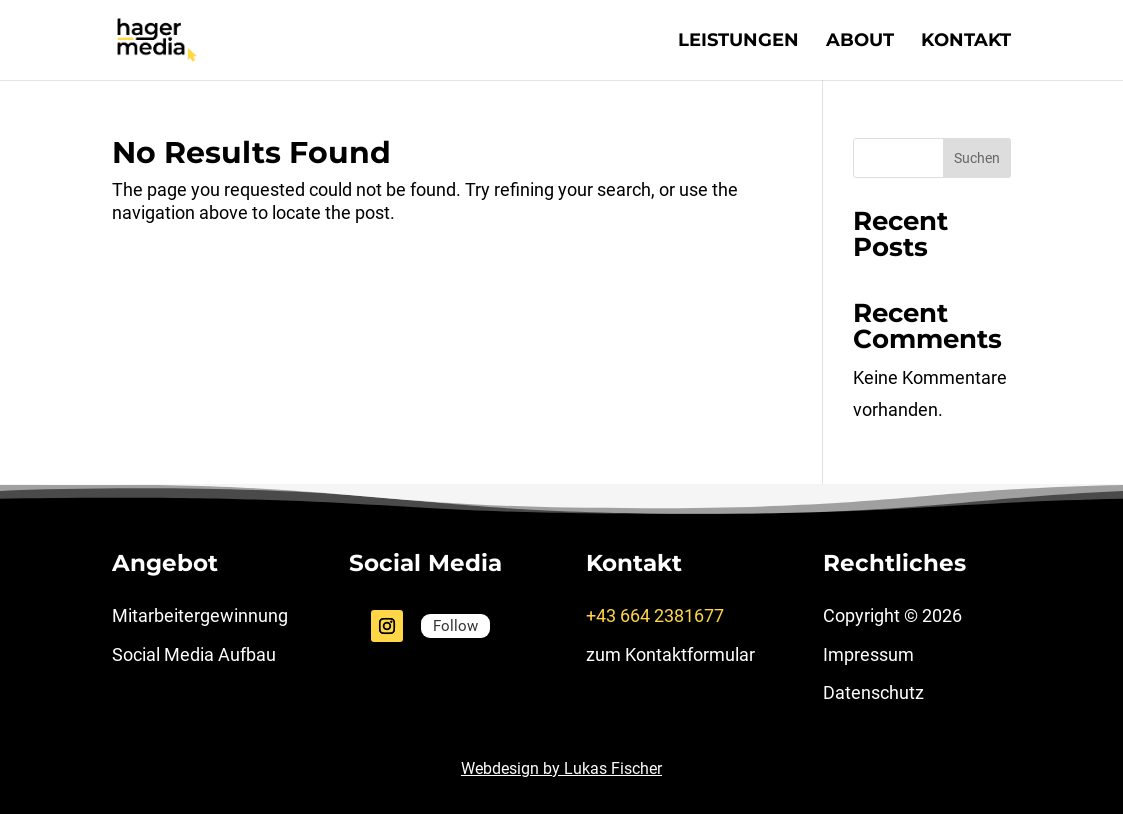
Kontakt (966, 42)
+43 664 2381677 (655, 615)
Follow (455, 626)
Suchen (977, 158)
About (860, 42)
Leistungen (738, 42)
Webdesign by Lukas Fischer (561, 768)
